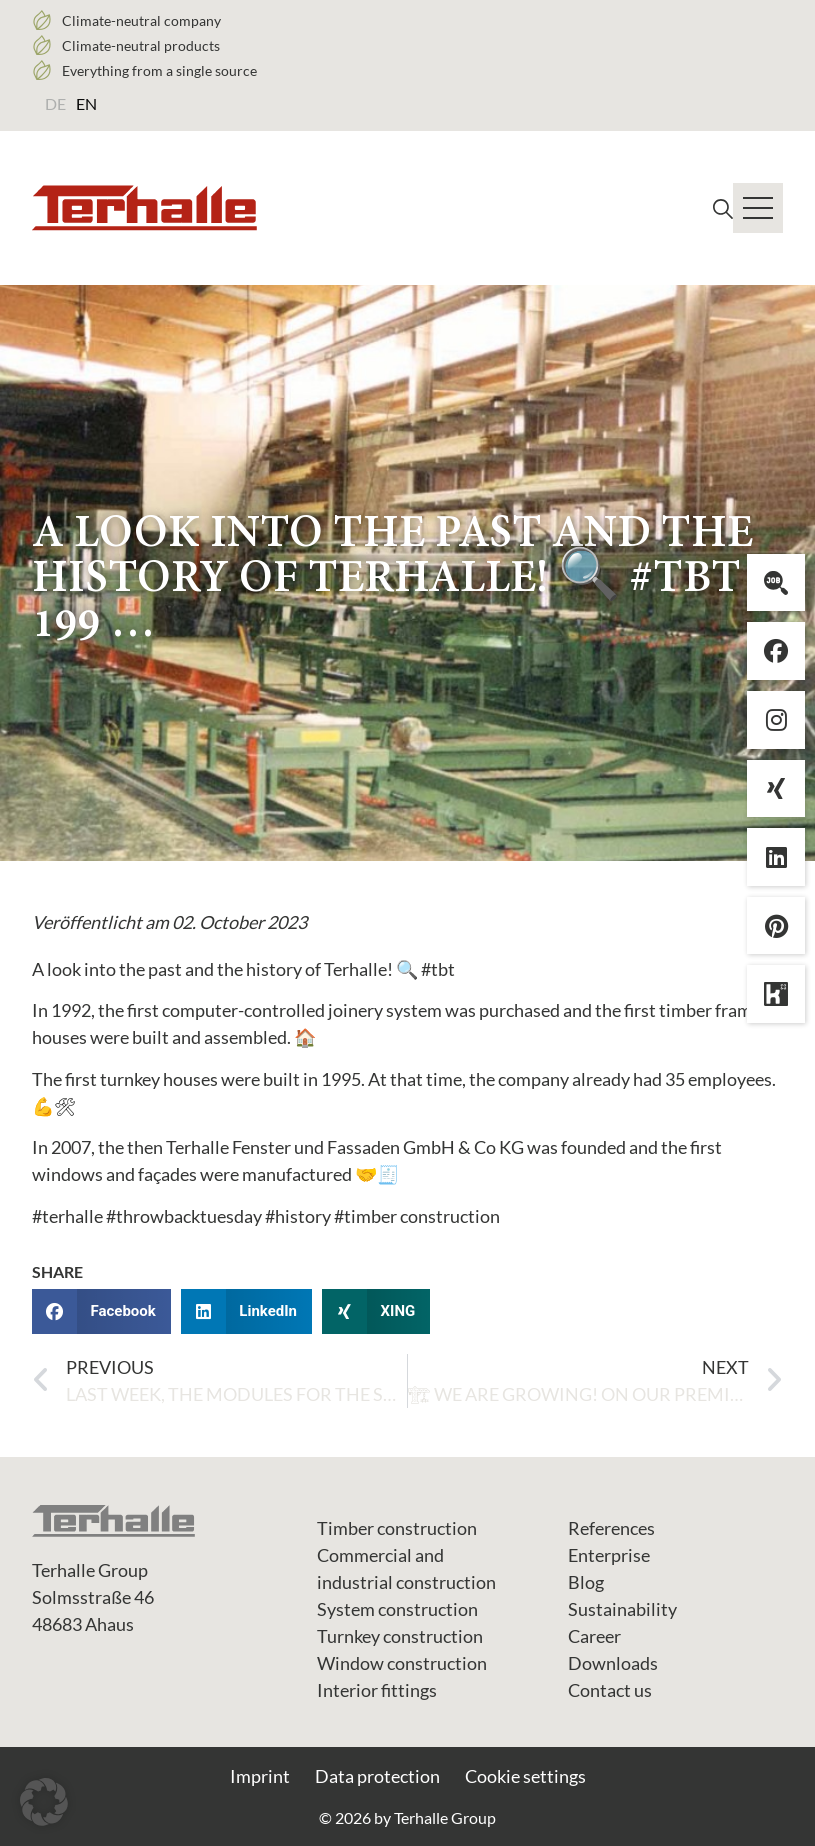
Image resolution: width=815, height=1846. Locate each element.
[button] (101, 1311)
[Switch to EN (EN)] (86, 103)
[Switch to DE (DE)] (55, 103)
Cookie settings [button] (525, 1776)
